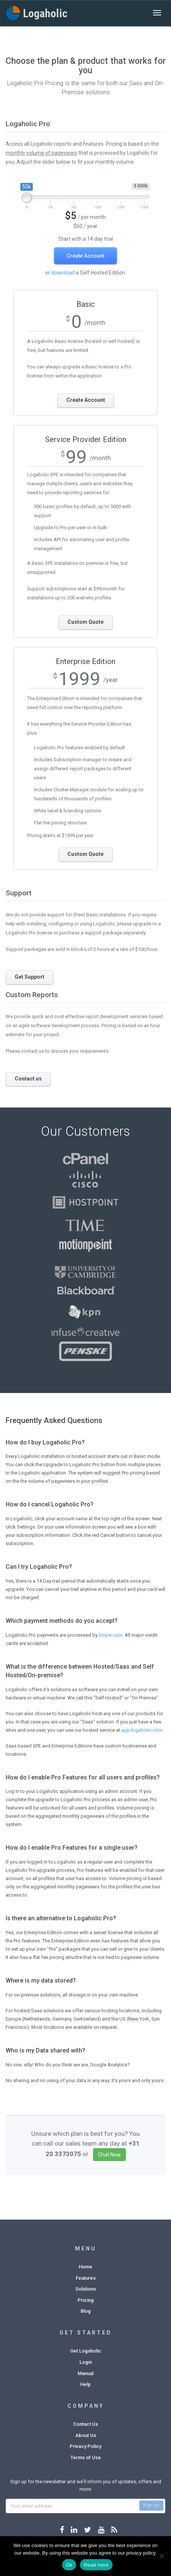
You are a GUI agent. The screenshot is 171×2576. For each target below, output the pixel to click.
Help (85, 2384)
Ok (69, 2565)
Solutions (85, 2289)
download (63, 273)
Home (85, 2267)
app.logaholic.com (141, 1730)
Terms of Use (85, 2457)
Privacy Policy (85, 2446)
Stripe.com (110, 1635)
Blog (86, 2311)
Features (86, 2278)
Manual (85, 2373)
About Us (85, 2435)
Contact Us (85, 2424)
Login (85, 2362)
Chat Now (109, 2155)
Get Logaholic (85, 2351)
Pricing (86, 2300)
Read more (96, 2565)
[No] (161, 2556)
